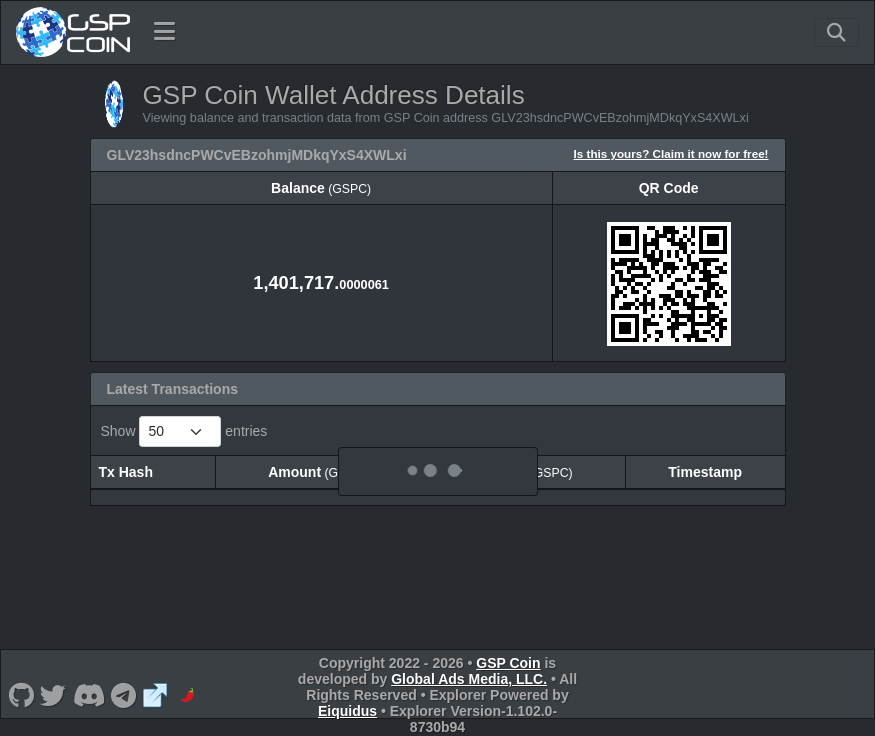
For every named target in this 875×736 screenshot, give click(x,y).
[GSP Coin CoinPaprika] (187, 695)
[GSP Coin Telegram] (124, 695)
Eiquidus (347, 711)
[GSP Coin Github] (21, 695)
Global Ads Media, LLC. (469, 679)
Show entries (184, 431)
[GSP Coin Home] (72, 32)
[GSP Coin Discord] (88, 695)
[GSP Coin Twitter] (53, 695)
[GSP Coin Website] (155, 695)
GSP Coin (508, 663)
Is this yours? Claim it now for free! (671, 153)
